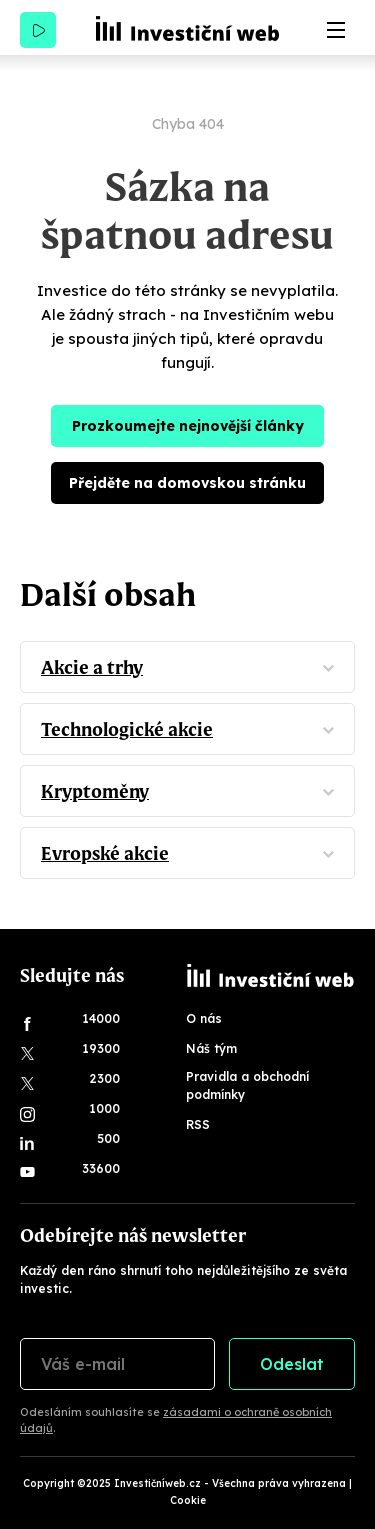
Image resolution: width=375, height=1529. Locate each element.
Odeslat (292, 1364)
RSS (198, 1124)
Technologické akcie (127, 729)
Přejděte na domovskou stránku (187, 483)
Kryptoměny (95, 791)
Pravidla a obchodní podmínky (247, 1085)
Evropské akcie (105, 853)
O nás (204, 1018)
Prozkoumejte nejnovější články (188, 426)
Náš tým (211, 1048)
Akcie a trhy (92, 667)
